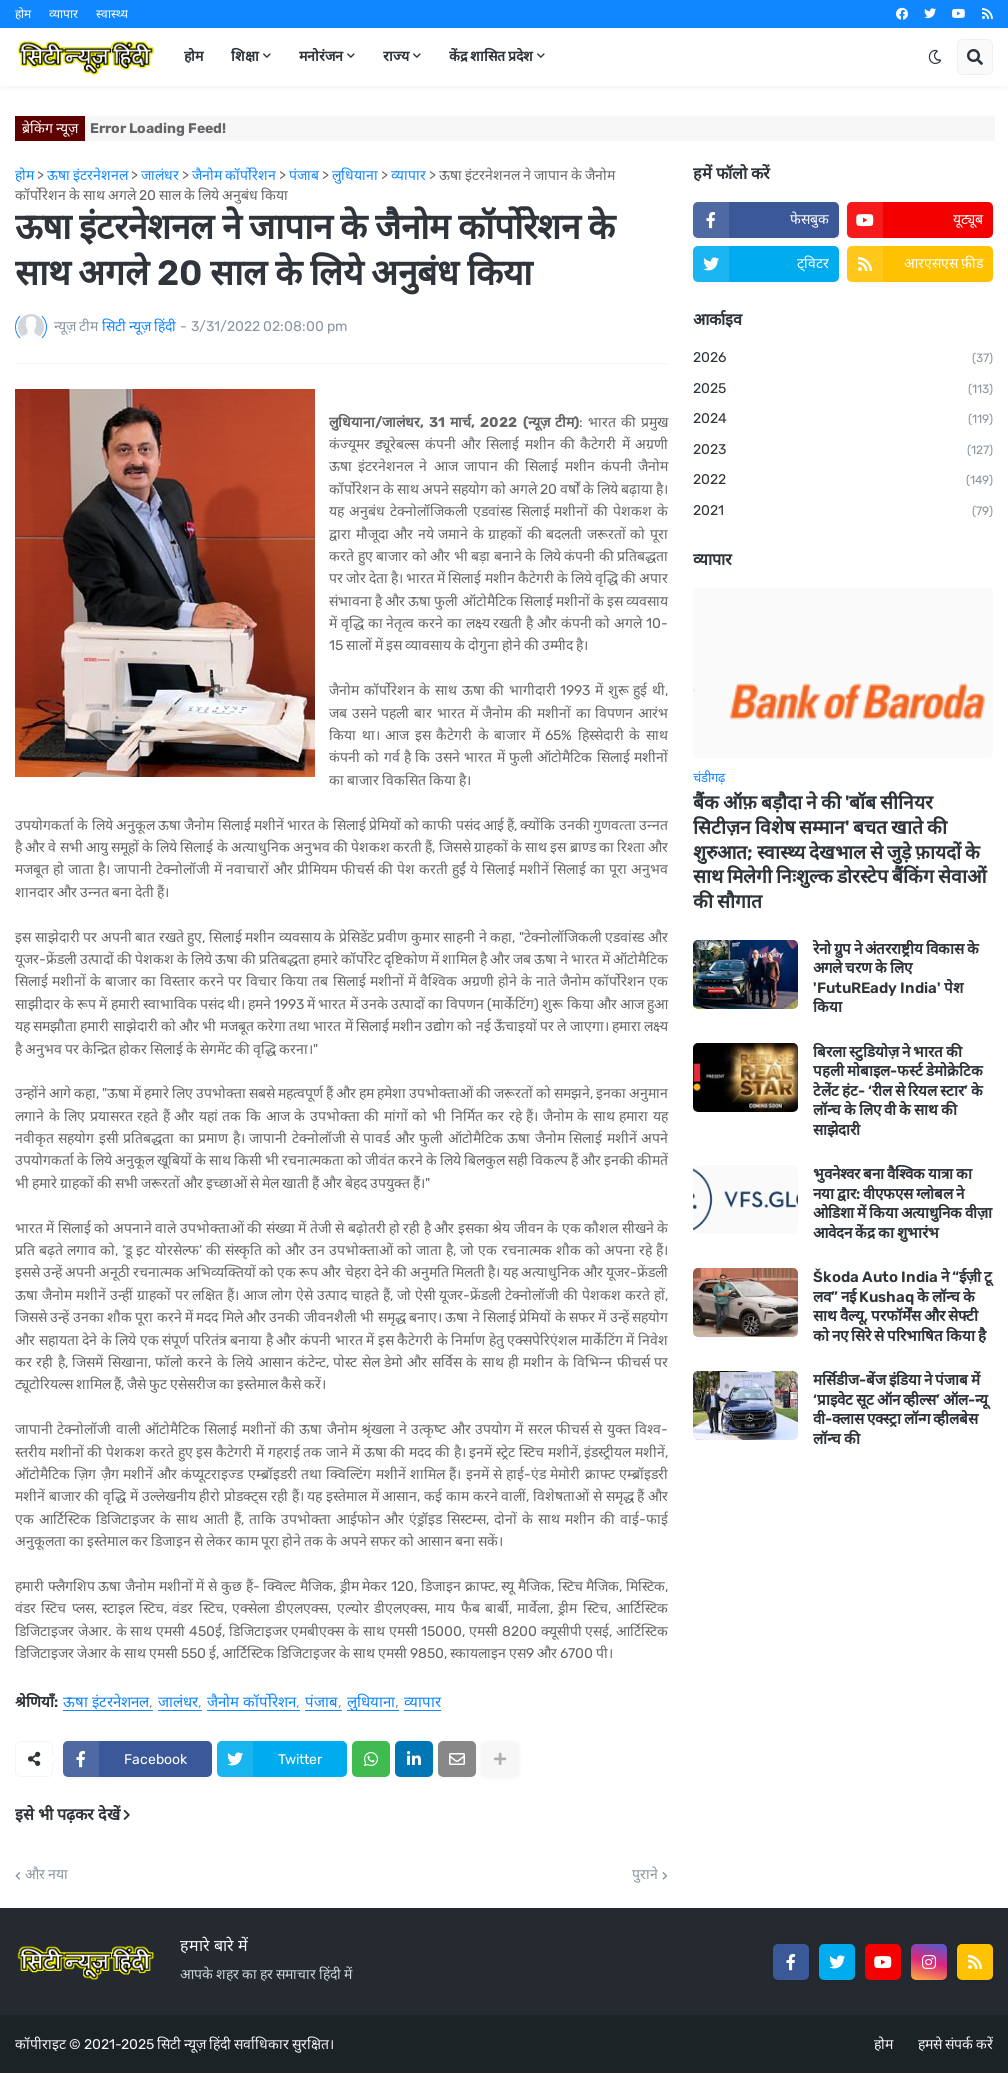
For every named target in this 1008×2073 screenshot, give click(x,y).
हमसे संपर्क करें (955, 2044)
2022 (843, 481)
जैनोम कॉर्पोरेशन (251, 1703)
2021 (843, 512)
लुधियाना (371, 1703)
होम (23, 14)
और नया (46, 1875)
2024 (843, 420)
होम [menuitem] (193, 56)
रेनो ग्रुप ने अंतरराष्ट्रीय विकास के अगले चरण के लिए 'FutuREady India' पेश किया (896, 978)
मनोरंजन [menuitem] (321, 56)
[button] (935, 57)
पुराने (645, 1875)
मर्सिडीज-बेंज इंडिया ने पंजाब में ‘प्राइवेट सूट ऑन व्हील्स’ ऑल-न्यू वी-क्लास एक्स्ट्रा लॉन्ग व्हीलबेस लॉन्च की (900, 1409)
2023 (843, 451)
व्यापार (63, 14)
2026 (843, 359)
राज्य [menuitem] (396, 56)
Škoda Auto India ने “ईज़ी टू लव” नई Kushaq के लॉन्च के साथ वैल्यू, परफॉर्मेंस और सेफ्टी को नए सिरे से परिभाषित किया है (902, 1306)
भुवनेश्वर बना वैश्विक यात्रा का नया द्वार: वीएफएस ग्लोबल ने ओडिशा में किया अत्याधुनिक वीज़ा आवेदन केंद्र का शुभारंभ (902, 1203)
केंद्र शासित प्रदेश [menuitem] (491, 56)
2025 (843, 390)
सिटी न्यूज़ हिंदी (194, 2044)
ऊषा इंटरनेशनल (106, 1703)
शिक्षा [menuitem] (245, 56)
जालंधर (178, 1703)
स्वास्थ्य (112, 14)
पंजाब (321, 1703)
